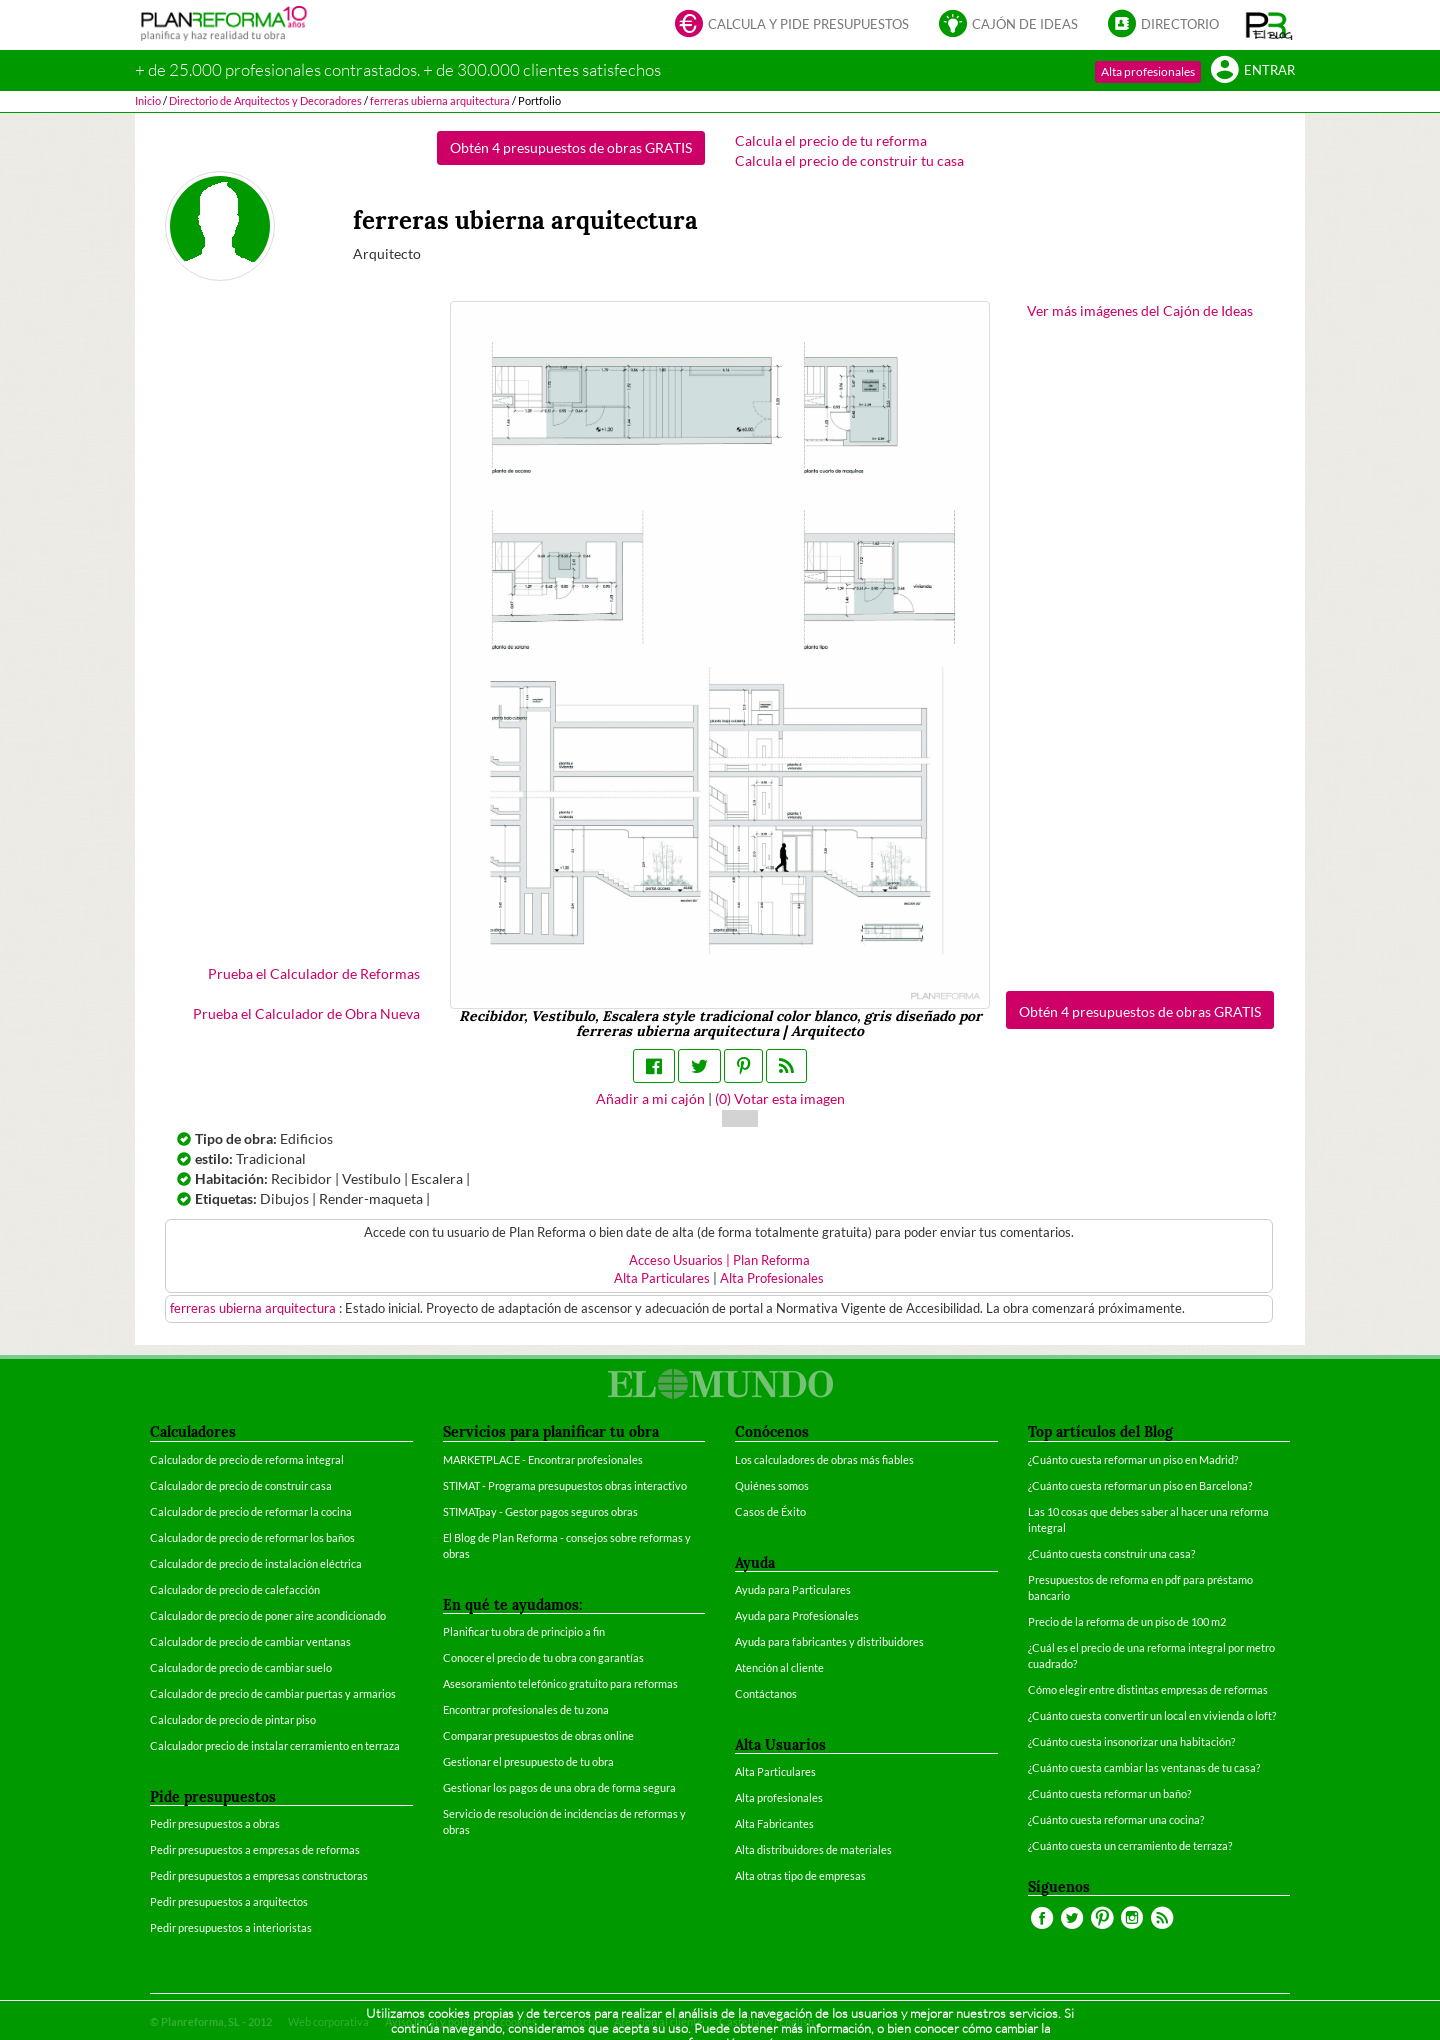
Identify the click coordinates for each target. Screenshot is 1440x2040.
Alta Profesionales (772, 1278)
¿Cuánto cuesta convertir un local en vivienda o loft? (1152, 1715)
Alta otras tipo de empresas (800, 1875)
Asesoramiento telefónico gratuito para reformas (560, 1683)
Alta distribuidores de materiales (813, 1849)
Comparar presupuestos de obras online (538, 1735)
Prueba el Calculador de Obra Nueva (306, 1013)
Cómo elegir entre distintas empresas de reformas (1148, 1689)
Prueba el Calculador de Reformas (314, 973)
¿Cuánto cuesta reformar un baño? (1109, 1793)
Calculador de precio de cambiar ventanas (250, 1641)
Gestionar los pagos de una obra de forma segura (559, 1787)
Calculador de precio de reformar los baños (252, 1537)
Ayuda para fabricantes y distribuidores (829, 1641)
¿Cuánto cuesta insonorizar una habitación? (1131, 1741)
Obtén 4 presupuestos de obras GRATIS (571, 147)
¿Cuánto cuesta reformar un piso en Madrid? (1133, 1459)
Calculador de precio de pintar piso (233, 1719)
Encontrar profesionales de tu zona (526, 1709)
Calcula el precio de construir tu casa (849, 160)
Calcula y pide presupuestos (792, 25)
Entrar (1253, 71)
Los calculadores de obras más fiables (824, 1459)
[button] (1269, 25)
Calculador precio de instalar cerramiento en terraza (275, 1745)
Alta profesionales (1148, 71)
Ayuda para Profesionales (797, 1615)
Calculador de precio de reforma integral (247, 1459)
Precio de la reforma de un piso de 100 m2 (1127, 1621)
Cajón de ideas (1008, 25)
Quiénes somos (772, 1485)
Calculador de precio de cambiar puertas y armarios (273, 1693)
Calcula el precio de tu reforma (831, 140)
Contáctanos (766, 1693)
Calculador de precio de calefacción (235, 1589)
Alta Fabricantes (774, 1823)
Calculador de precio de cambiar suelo (241, 1667)
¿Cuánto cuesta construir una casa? (1111, 1553)
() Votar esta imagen (780, 1098)
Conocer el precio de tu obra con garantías (543, 1657)
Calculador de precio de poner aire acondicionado (268, 1615)
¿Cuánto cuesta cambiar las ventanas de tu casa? (1144, 1767)
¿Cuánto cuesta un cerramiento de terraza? (1130, 1845)
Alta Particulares (662, 1278)
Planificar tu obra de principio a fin (524, 1631)
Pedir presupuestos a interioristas (231, 1927)
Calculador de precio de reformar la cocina (251, 1511)
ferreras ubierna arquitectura (254, 1308)
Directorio (1163, 25)
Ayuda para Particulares (793, 1589)
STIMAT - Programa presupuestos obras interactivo (565, 1485)
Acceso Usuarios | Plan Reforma (719, 1260)
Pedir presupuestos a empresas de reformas (255, 1849)
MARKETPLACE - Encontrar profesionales (543, 1459)
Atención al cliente (779, 1667)
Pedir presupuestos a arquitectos (229, 1901)
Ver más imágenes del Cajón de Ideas (1140, 310)
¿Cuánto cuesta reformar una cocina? (1116, 1819)
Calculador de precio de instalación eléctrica (256, 1563)
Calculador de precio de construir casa (241, 1485)
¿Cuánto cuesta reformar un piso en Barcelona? (1140, 1485)
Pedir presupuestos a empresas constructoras (259, 1875)
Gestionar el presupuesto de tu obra (528, 1761)
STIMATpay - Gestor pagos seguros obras (540, 1511)
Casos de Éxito (770, 1511)
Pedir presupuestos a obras (215, 1823)
